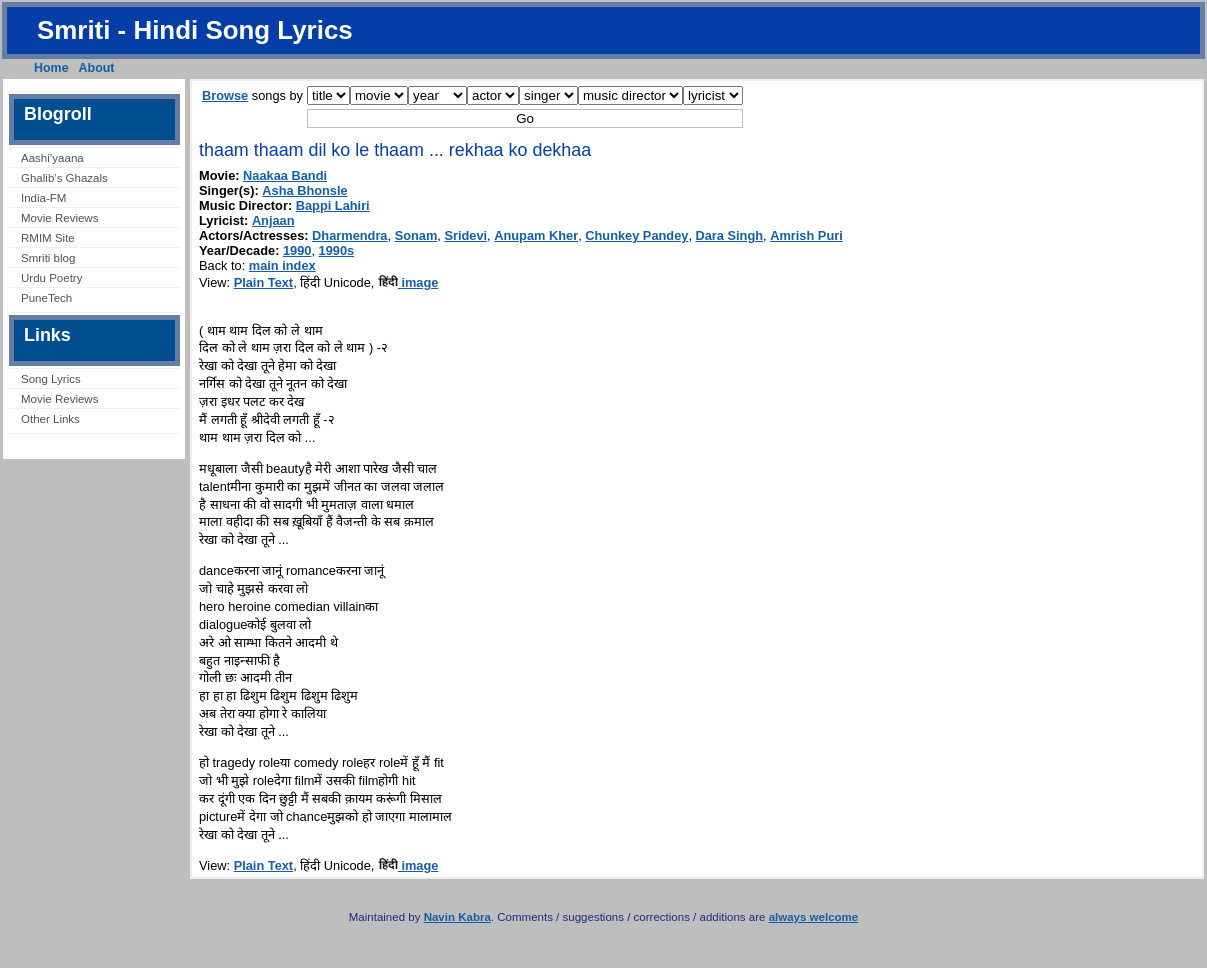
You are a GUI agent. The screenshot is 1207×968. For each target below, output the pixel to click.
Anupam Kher (536, 235)
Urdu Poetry (51, 278)
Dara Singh (730, 235)
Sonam (416, 235)
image (408, 282)
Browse (225, 95)
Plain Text (264, 282)
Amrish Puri (806, 235)
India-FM (43, 198)
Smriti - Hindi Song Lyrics (195, 30)
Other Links (50, 419)
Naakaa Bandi (285, 175)
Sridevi (465, 235)
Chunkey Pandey (636, 235)
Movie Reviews (59, 218)
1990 (297, 250)
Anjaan (273, 220)
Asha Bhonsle (304, 190)
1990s (337, 250)
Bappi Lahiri (333, 205)
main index (282, 265)
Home (51, 68)
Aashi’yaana (52, 158)
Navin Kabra (457, 917)
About (97, 68)
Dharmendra (349, 235)
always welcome (814, 917)
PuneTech (46, 298)
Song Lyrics (51, 379)
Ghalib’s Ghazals (64, 178)
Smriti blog (48, 258)
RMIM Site (48, 238)
